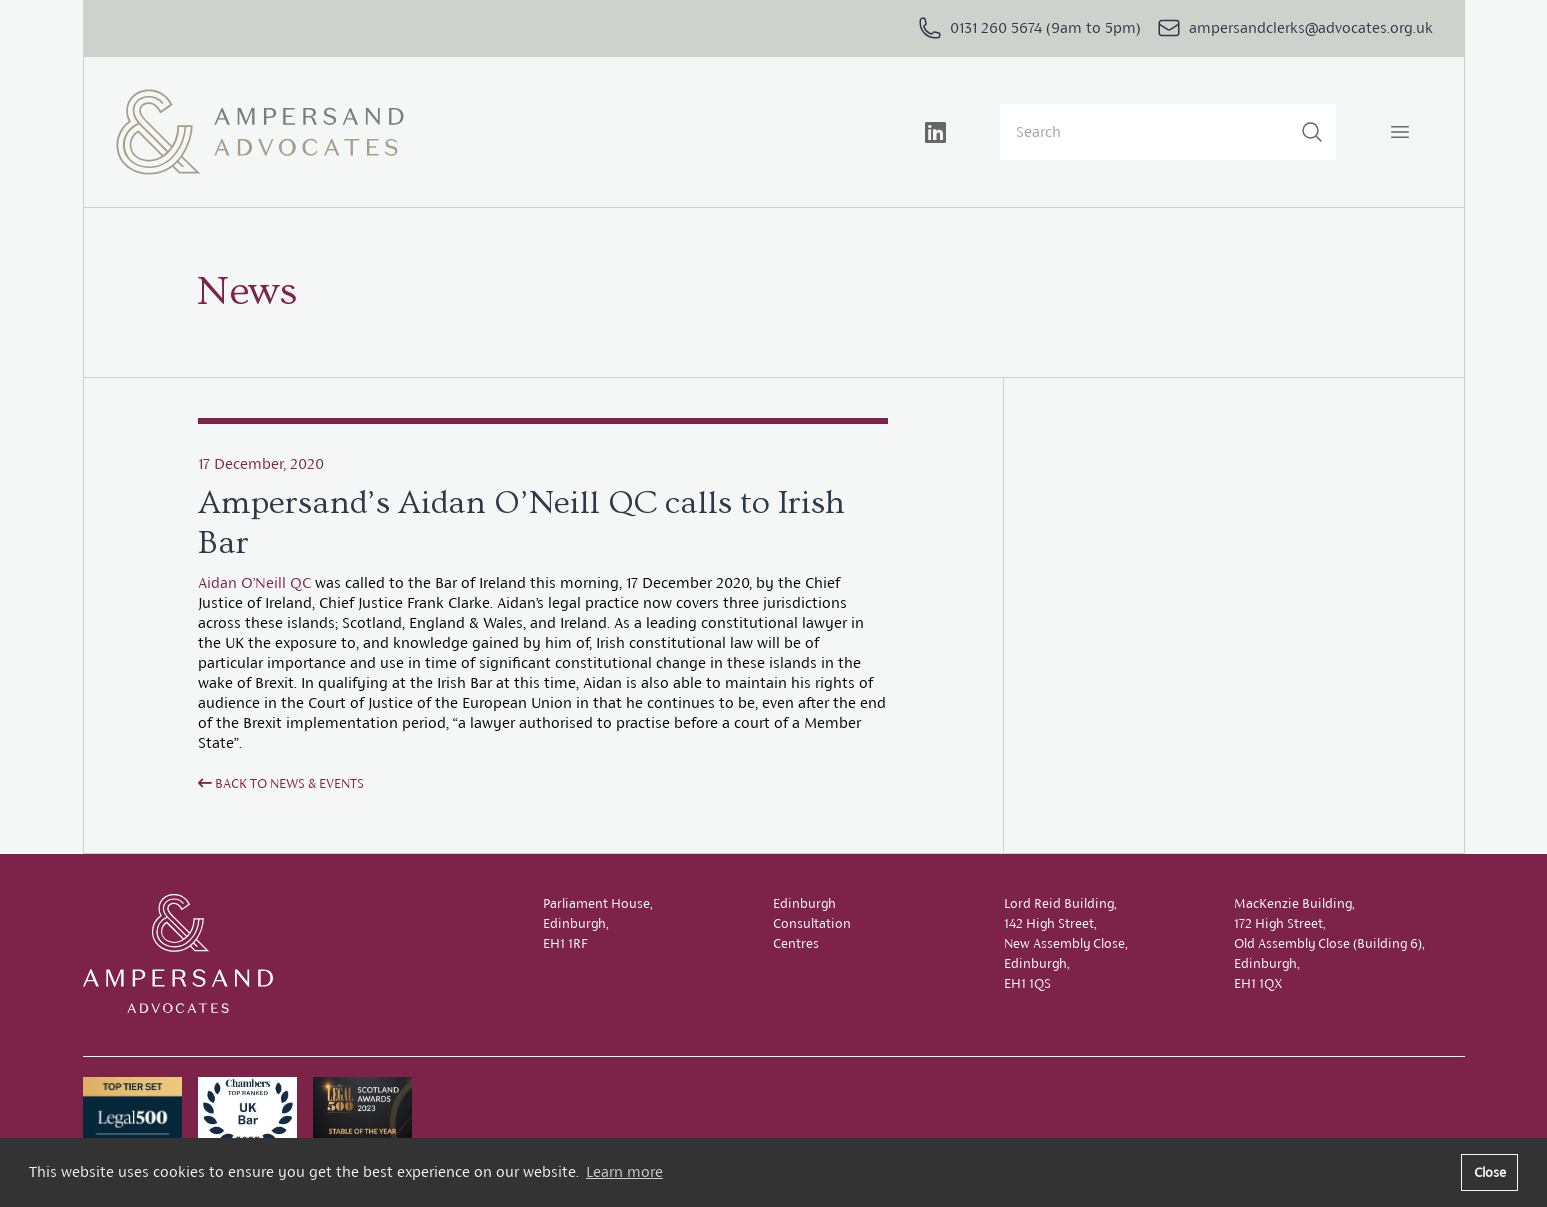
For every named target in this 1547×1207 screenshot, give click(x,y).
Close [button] (1490, 1172)
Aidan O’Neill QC (254, 582)
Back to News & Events (281, 783)
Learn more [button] (624, 1171)
